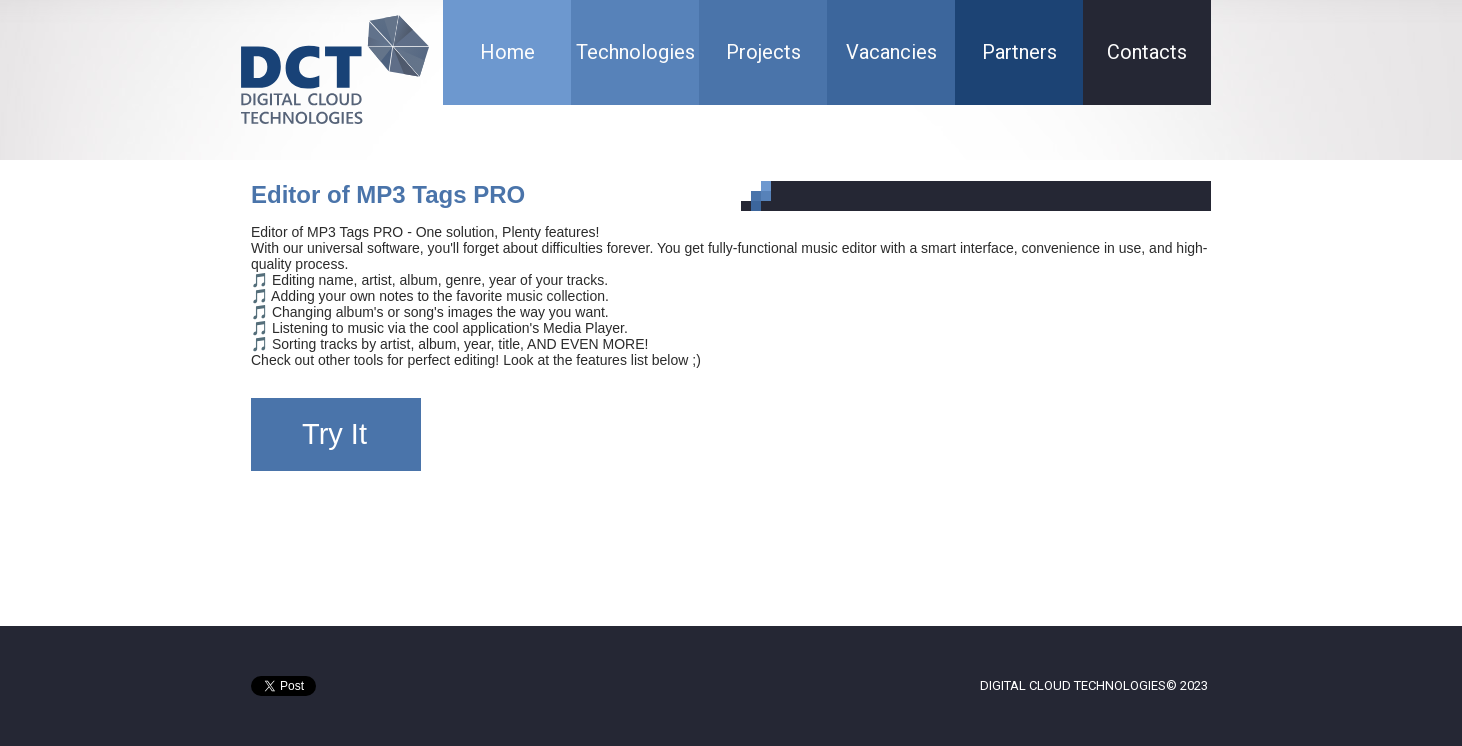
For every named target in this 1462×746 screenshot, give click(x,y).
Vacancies (891, 52)
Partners (1019, 52)
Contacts (1147, 52)
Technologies (635, 52)
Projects (763, 52)
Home (507, 52)
